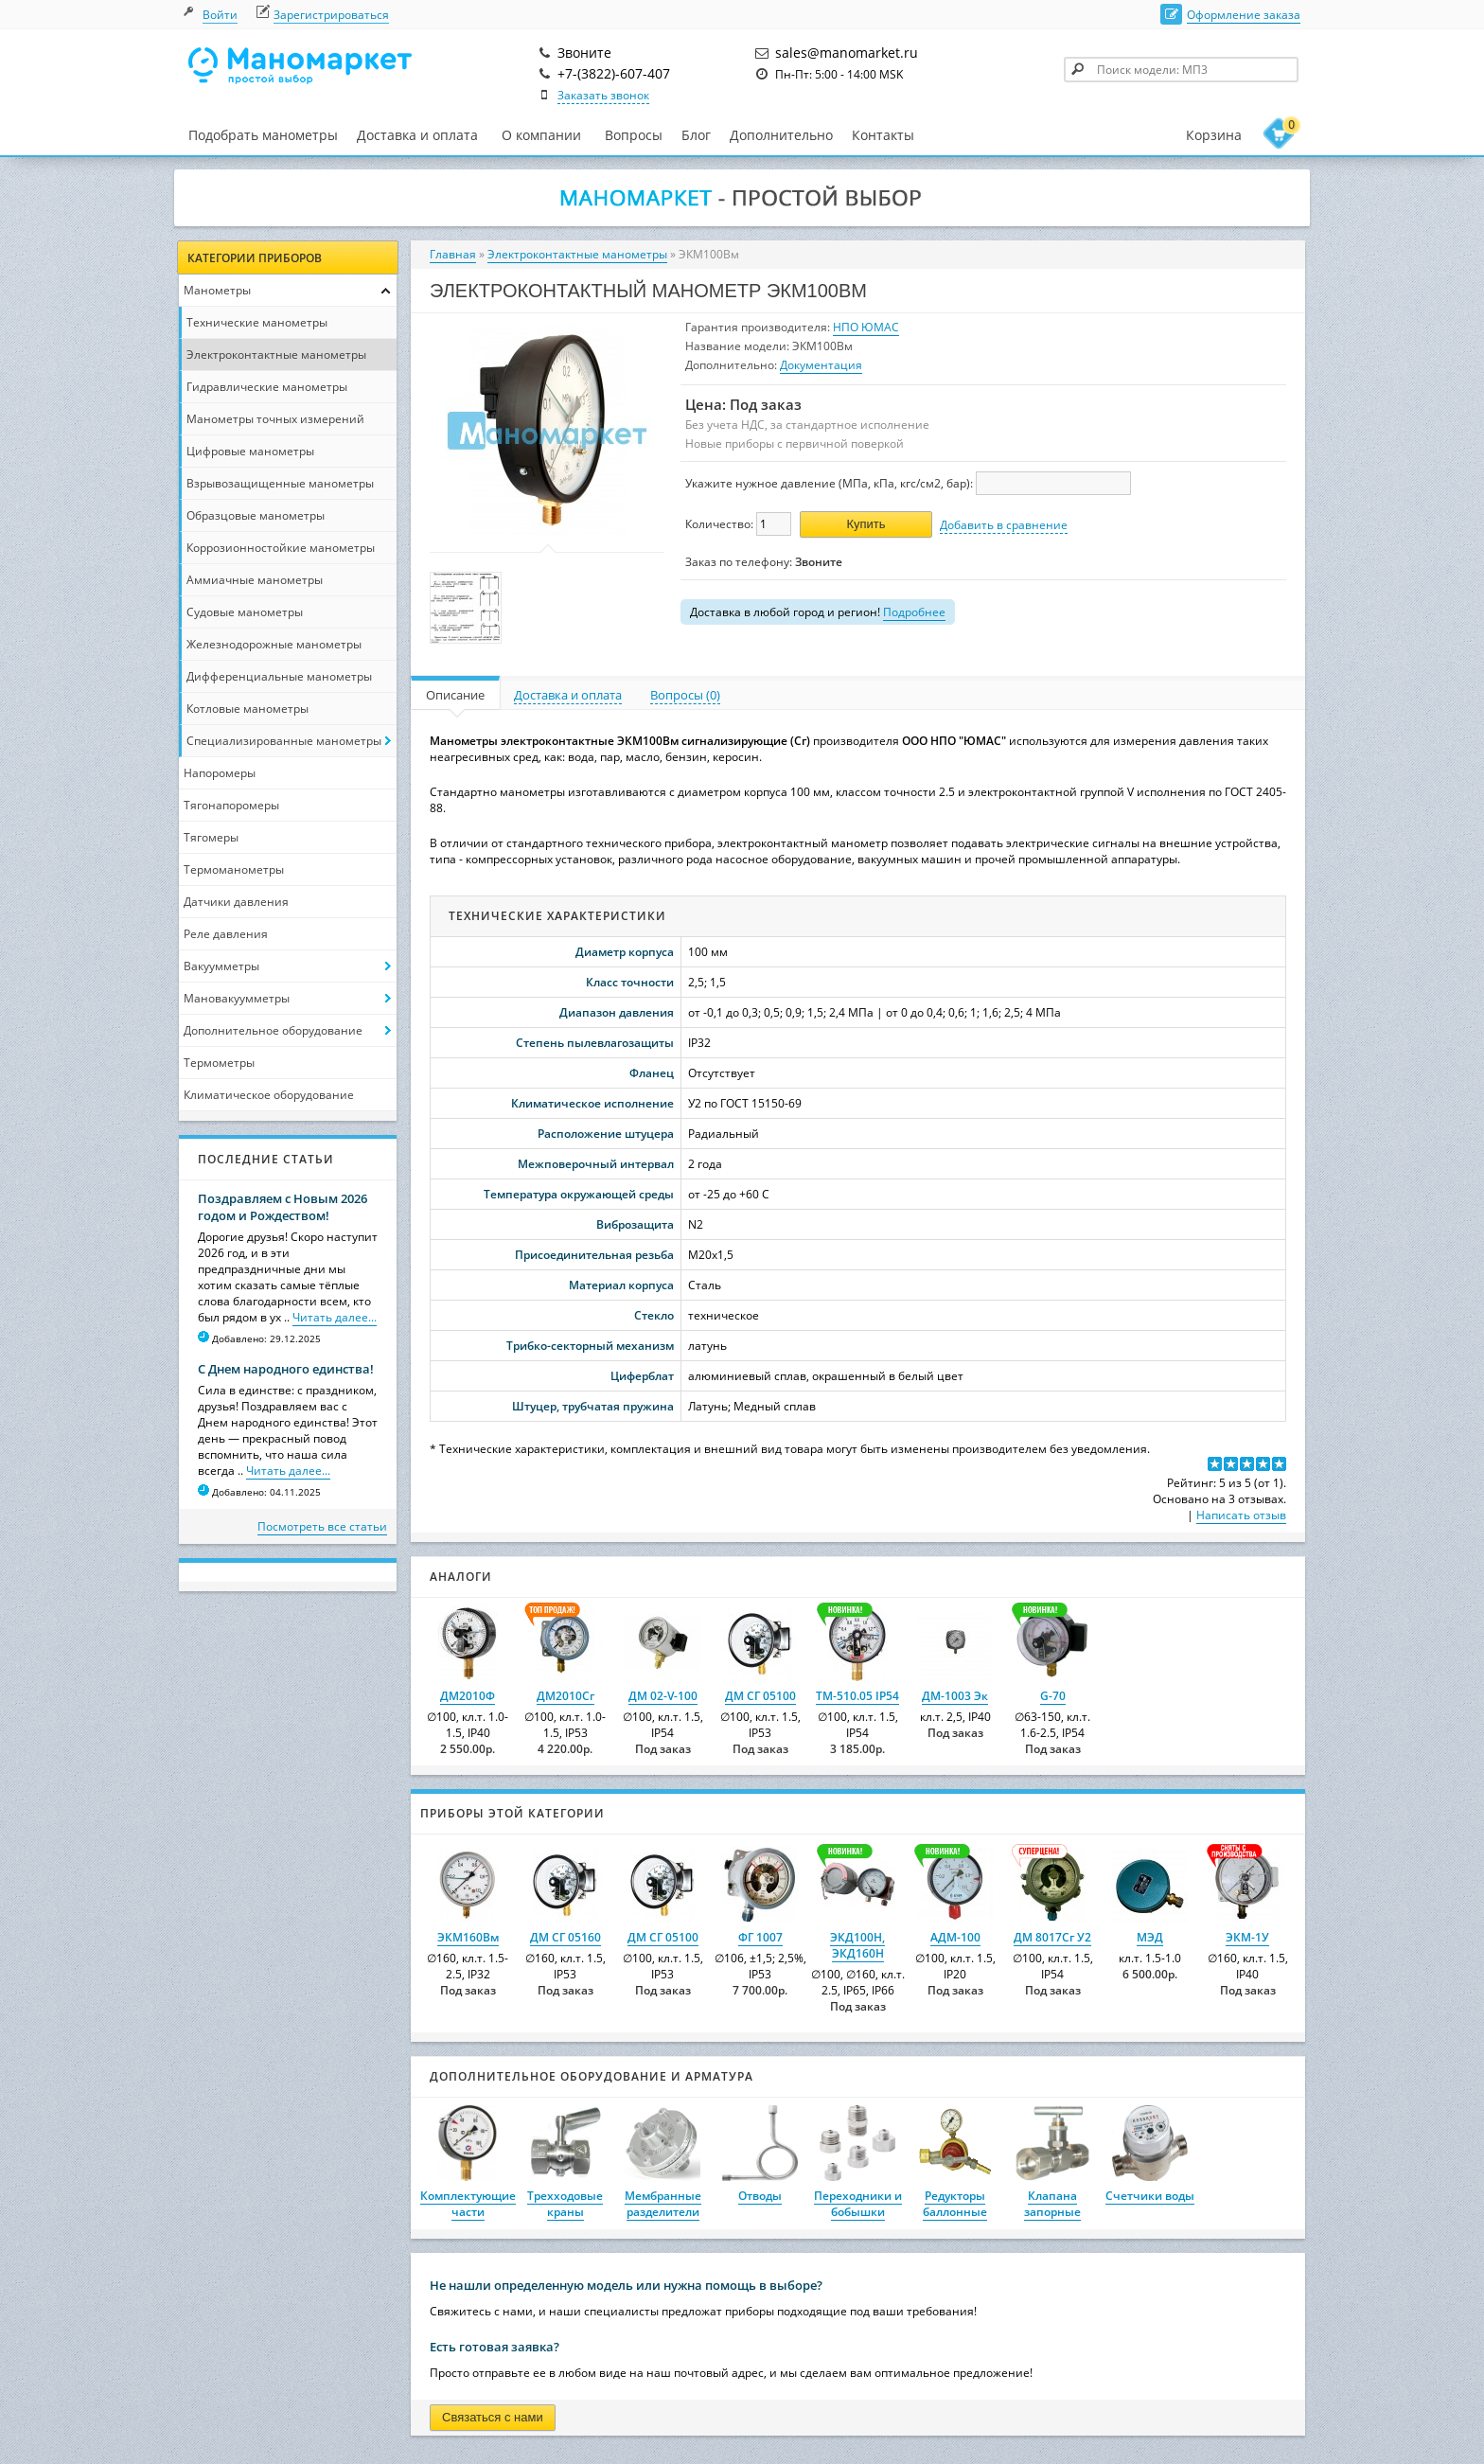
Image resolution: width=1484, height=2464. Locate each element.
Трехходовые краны (565, 2204)
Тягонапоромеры (231, 805)
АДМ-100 (955, 1937)
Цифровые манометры (250, 451)
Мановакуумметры (237, 998)
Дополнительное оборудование (273, 1030)
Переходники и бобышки (858, 2204)
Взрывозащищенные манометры (280, 483)
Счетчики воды (1149, 2196)
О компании (541, 135)
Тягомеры (211, 837)
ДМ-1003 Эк (955, 1696)
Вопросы (633, 135)
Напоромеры (220, 773)
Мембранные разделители (663, 2204)
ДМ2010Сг (565, 1696)
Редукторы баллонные (955, 2204)
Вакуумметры (221, 966)
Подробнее (914, 612)
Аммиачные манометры (254, 580)
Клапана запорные (1052, 2204)
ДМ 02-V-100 (663, 1696)
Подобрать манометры (263, 135)
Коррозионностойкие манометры (280, 548)
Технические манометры (256, 322)
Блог (696, 135)
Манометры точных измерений (275, 419)
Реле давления (226, 934)
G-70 (1053, 1696)
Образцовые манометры (255, 515)
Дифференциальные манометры (279, 676)
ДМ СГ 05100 (760, 1696)
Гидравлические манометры (266, 387)
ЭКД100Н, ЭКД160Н (857, 1945)
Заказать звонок (603, 95)
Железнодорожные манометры (274, 644)
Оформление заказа (1243, 15)
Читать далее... (334, 1317)
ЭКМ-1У (1247, 1937)
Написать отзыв (1241, 1515)
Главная (453, 254)
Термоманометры (234, 869)
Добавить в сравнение (1004, 525)
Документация (821, 365)
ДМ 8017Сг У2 (1052, 1937)
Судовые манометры (244, 612)
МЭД (1150, 1937)
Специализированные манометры (283, 741)
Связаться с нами (492, 2417)
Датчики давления (236, 902)
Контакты (883, 135)
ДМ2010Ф (467, 1696)
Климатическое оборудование (269, 1095)
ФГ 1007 (760, 1937)
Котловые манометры (247, 708)
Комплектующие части (468, 2204)
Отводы (760, 2196)
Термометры (219, 1063)
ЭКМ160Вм (468, 1937)
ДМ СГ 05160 (565, 1937)
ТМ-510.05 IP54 (857, 1696)
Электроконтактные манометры (276, 354)
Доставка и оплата (417, 135)
